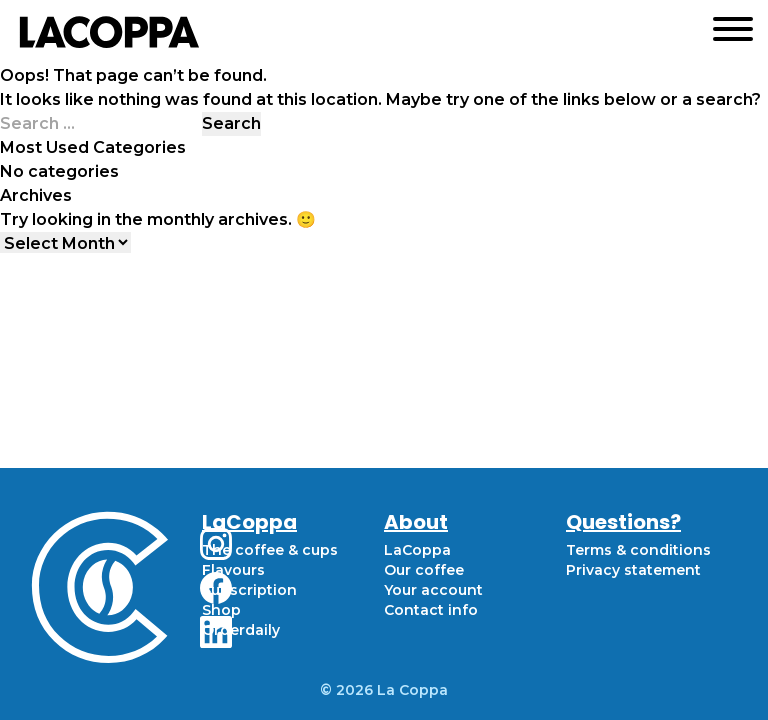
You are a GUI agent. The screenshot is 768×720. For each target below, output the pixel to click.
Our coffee (424, 570)
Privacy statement (633, 570)
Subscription (249, 590)
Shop (221, 610)
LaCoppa (417, 550)
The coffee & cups (270, 550)
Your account (433, 590)
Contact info (431, 610)
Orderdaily (241, 630)
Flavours (233, 570)
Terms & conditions (638, 550)
